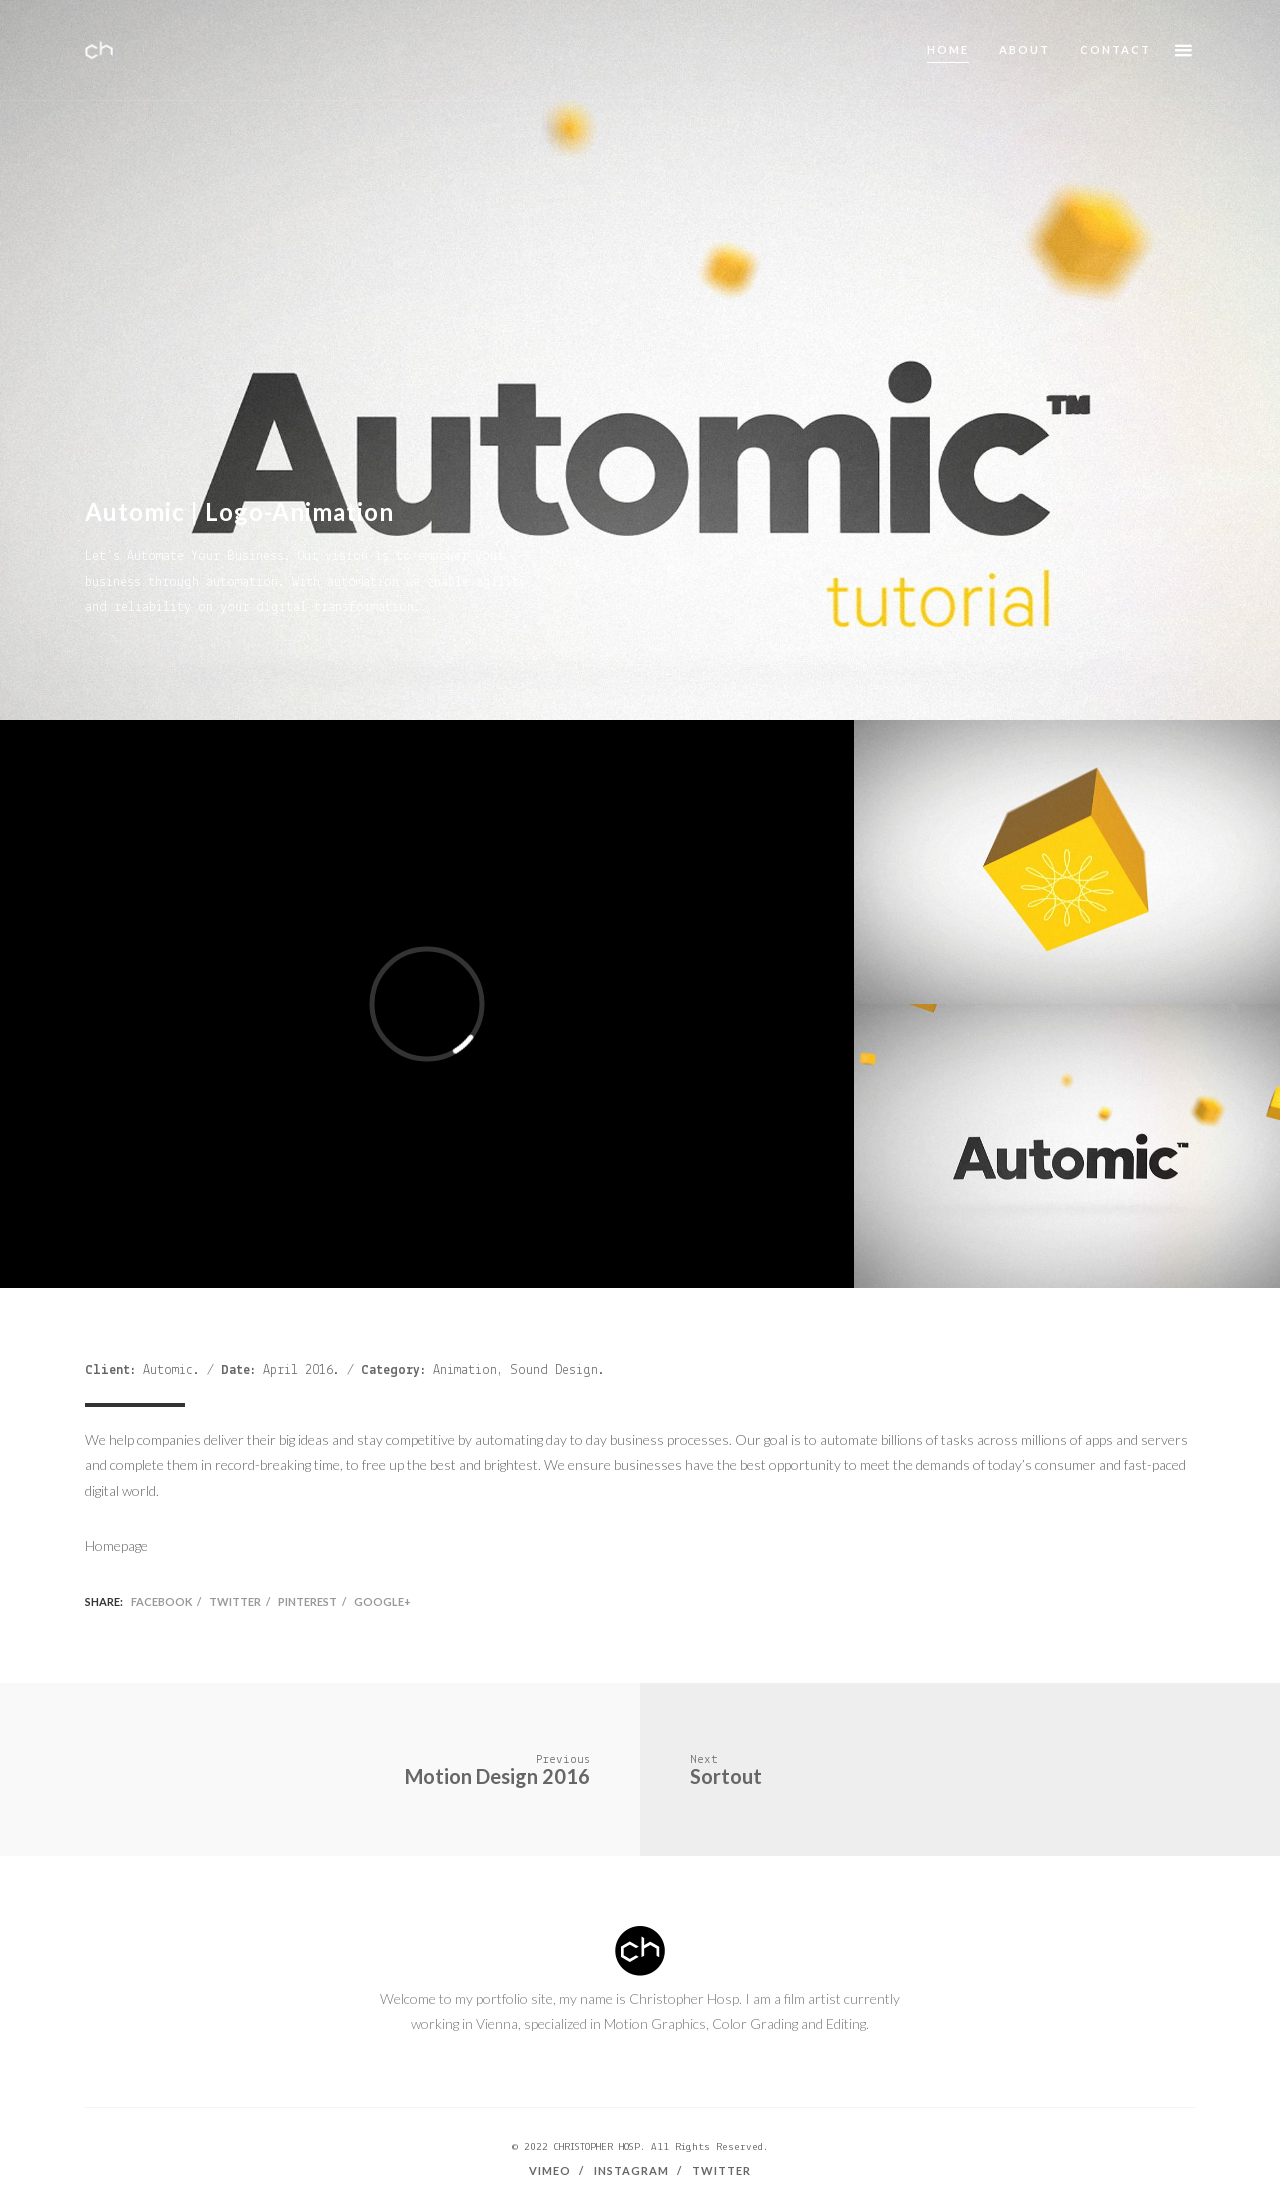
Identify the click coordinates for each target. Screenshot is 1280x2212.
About (1024, 49)
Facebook (161, 1601)
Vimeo (550, 2170)
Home (948, 49)
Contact (1115, 49)
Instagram (631, 2170)
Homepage (116, 1545)
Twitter (235, 1601)
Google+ (382, 1601)
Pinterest (307, 1601)
